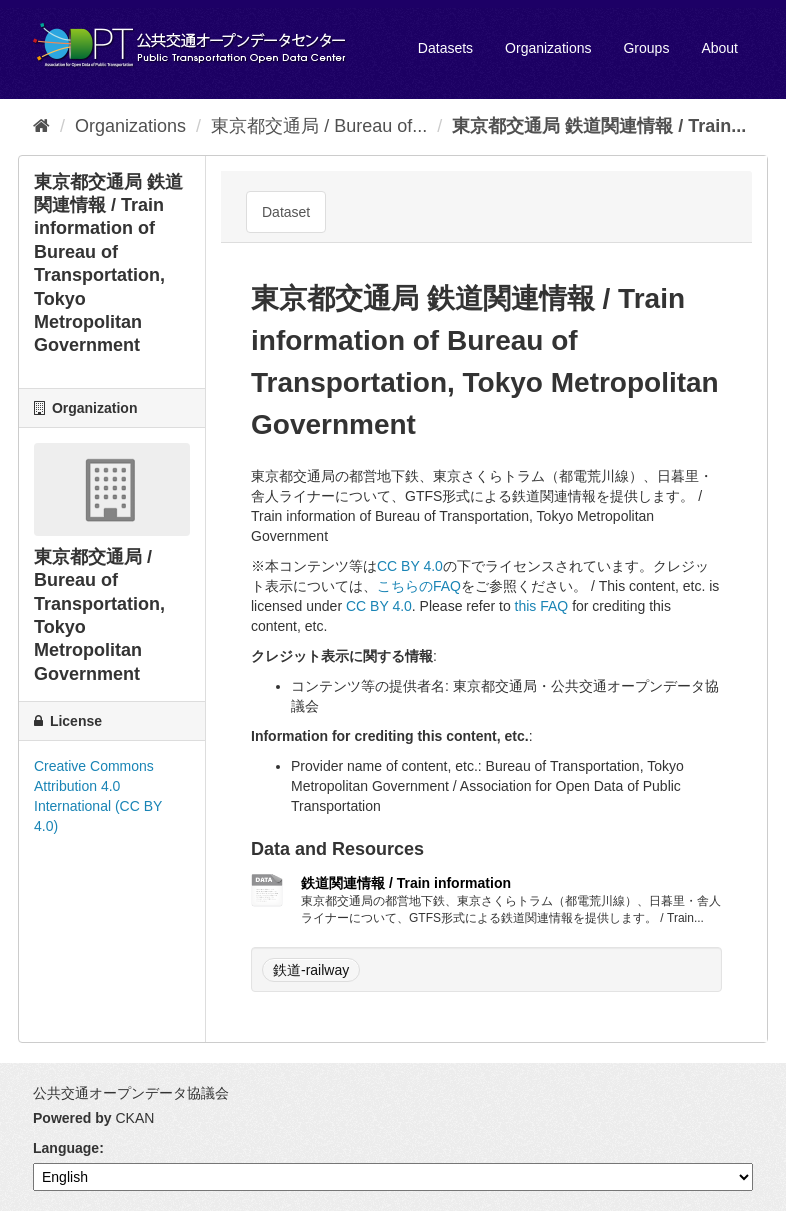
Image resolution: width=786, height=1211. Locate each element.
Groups (646, 48)
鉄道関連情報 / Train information (406, 883)
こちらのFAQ (419, 586)
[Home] (41, 126)
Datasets (445, 48)
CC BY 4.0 (410, 566)
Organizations (548, 48)
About (719, 48)
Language (66, 1148)
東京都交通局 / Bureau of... (319, 126)
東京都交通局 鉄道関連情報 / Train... (599, 126)
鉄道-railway (311, 970)
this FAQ (542, 606)
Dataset (286, 212)
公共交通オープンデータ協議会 (131, 1093)
